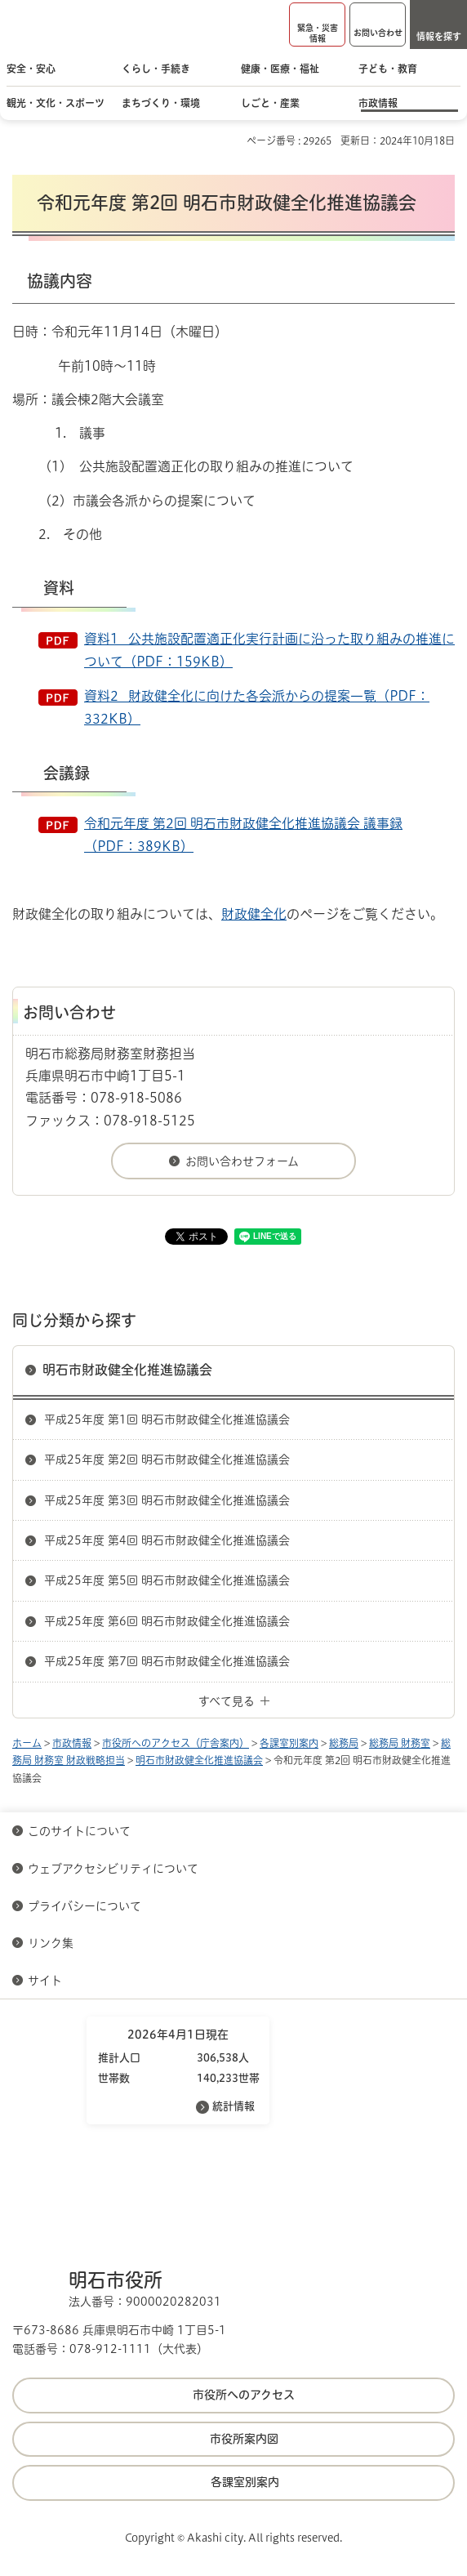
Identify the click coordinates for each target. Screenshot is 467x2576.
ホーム (27, 1743)
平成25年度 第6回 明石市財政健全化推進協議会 (167, 1621)
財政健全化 (254, 913)
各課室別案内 (289, 1743)
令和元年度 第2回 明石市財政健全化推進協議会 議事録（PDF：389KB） (243, 835)
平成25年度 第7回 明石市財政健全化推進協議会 (167, 1661)
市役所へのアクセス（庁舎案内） (175, 1743)
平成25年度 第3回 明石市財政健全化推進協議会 (167, 1500)
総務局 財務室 (399, 1743)
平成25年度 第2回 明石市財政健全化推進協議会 (167, 1459)
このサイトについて (79, 1831)
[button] (317, 24)
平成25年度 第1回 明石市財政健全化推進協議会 (167, 1419)
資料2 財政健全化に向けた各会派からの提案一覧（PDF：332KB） (256, 707)
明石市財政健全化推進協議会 (127, 1369)
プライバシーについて (84, 1906)
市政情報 (71, 1743)
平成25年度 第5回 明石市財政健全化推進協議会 (167, 1580)
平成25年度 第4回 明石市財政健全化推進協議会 (167, 1540)
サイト (46, 1980)
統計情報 (233, 2106)
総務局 (343, 1743)
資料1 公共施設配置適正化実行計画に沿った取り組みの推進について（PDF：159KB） (269, 650)
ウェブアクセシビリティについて (113, 1868)
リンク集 (50, 1943)
